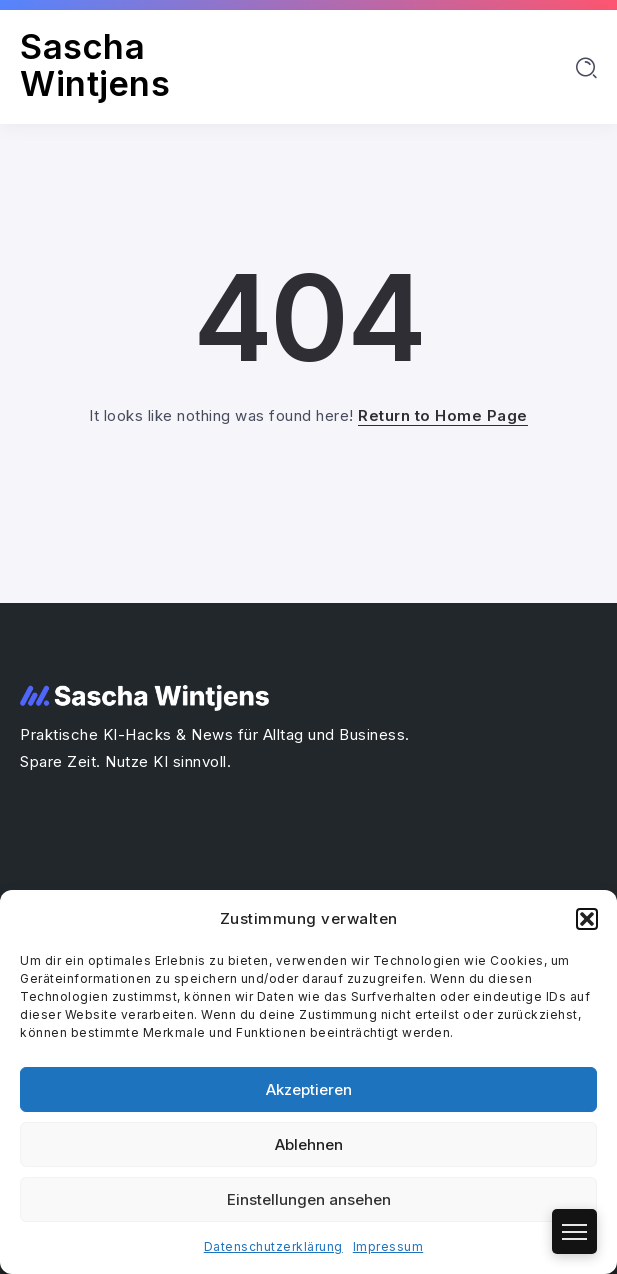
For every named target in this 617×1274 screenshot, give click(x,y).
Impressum (388, 1246)
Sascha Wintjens (95, 65)
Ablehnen (309, 1144)
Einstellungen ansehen (309, 1199)
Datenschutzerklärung (273, 1246)
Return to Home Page (443, 415)
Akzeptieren (309, 1089)
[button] (587, 919)
